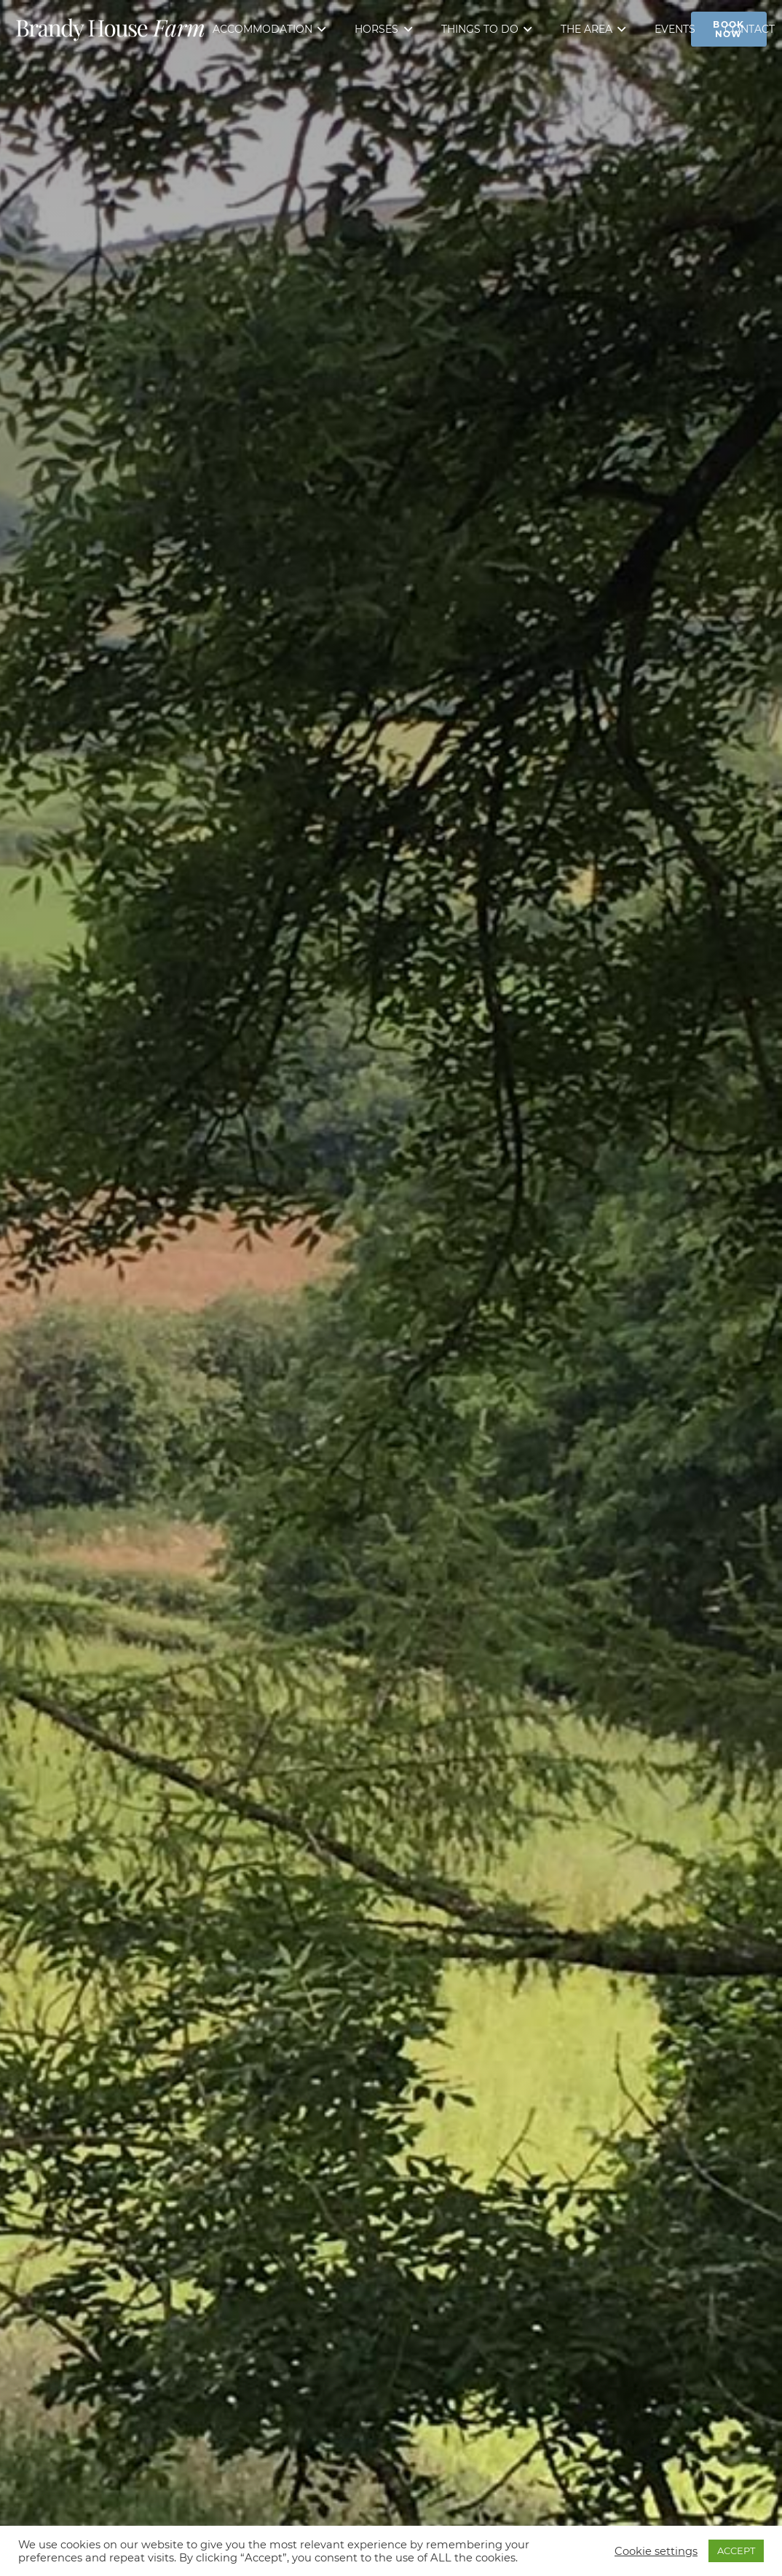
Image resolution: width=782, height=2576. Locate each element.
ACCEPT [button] (736, 2550)
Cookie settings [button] (656, 2551)
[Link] (110, 29)
